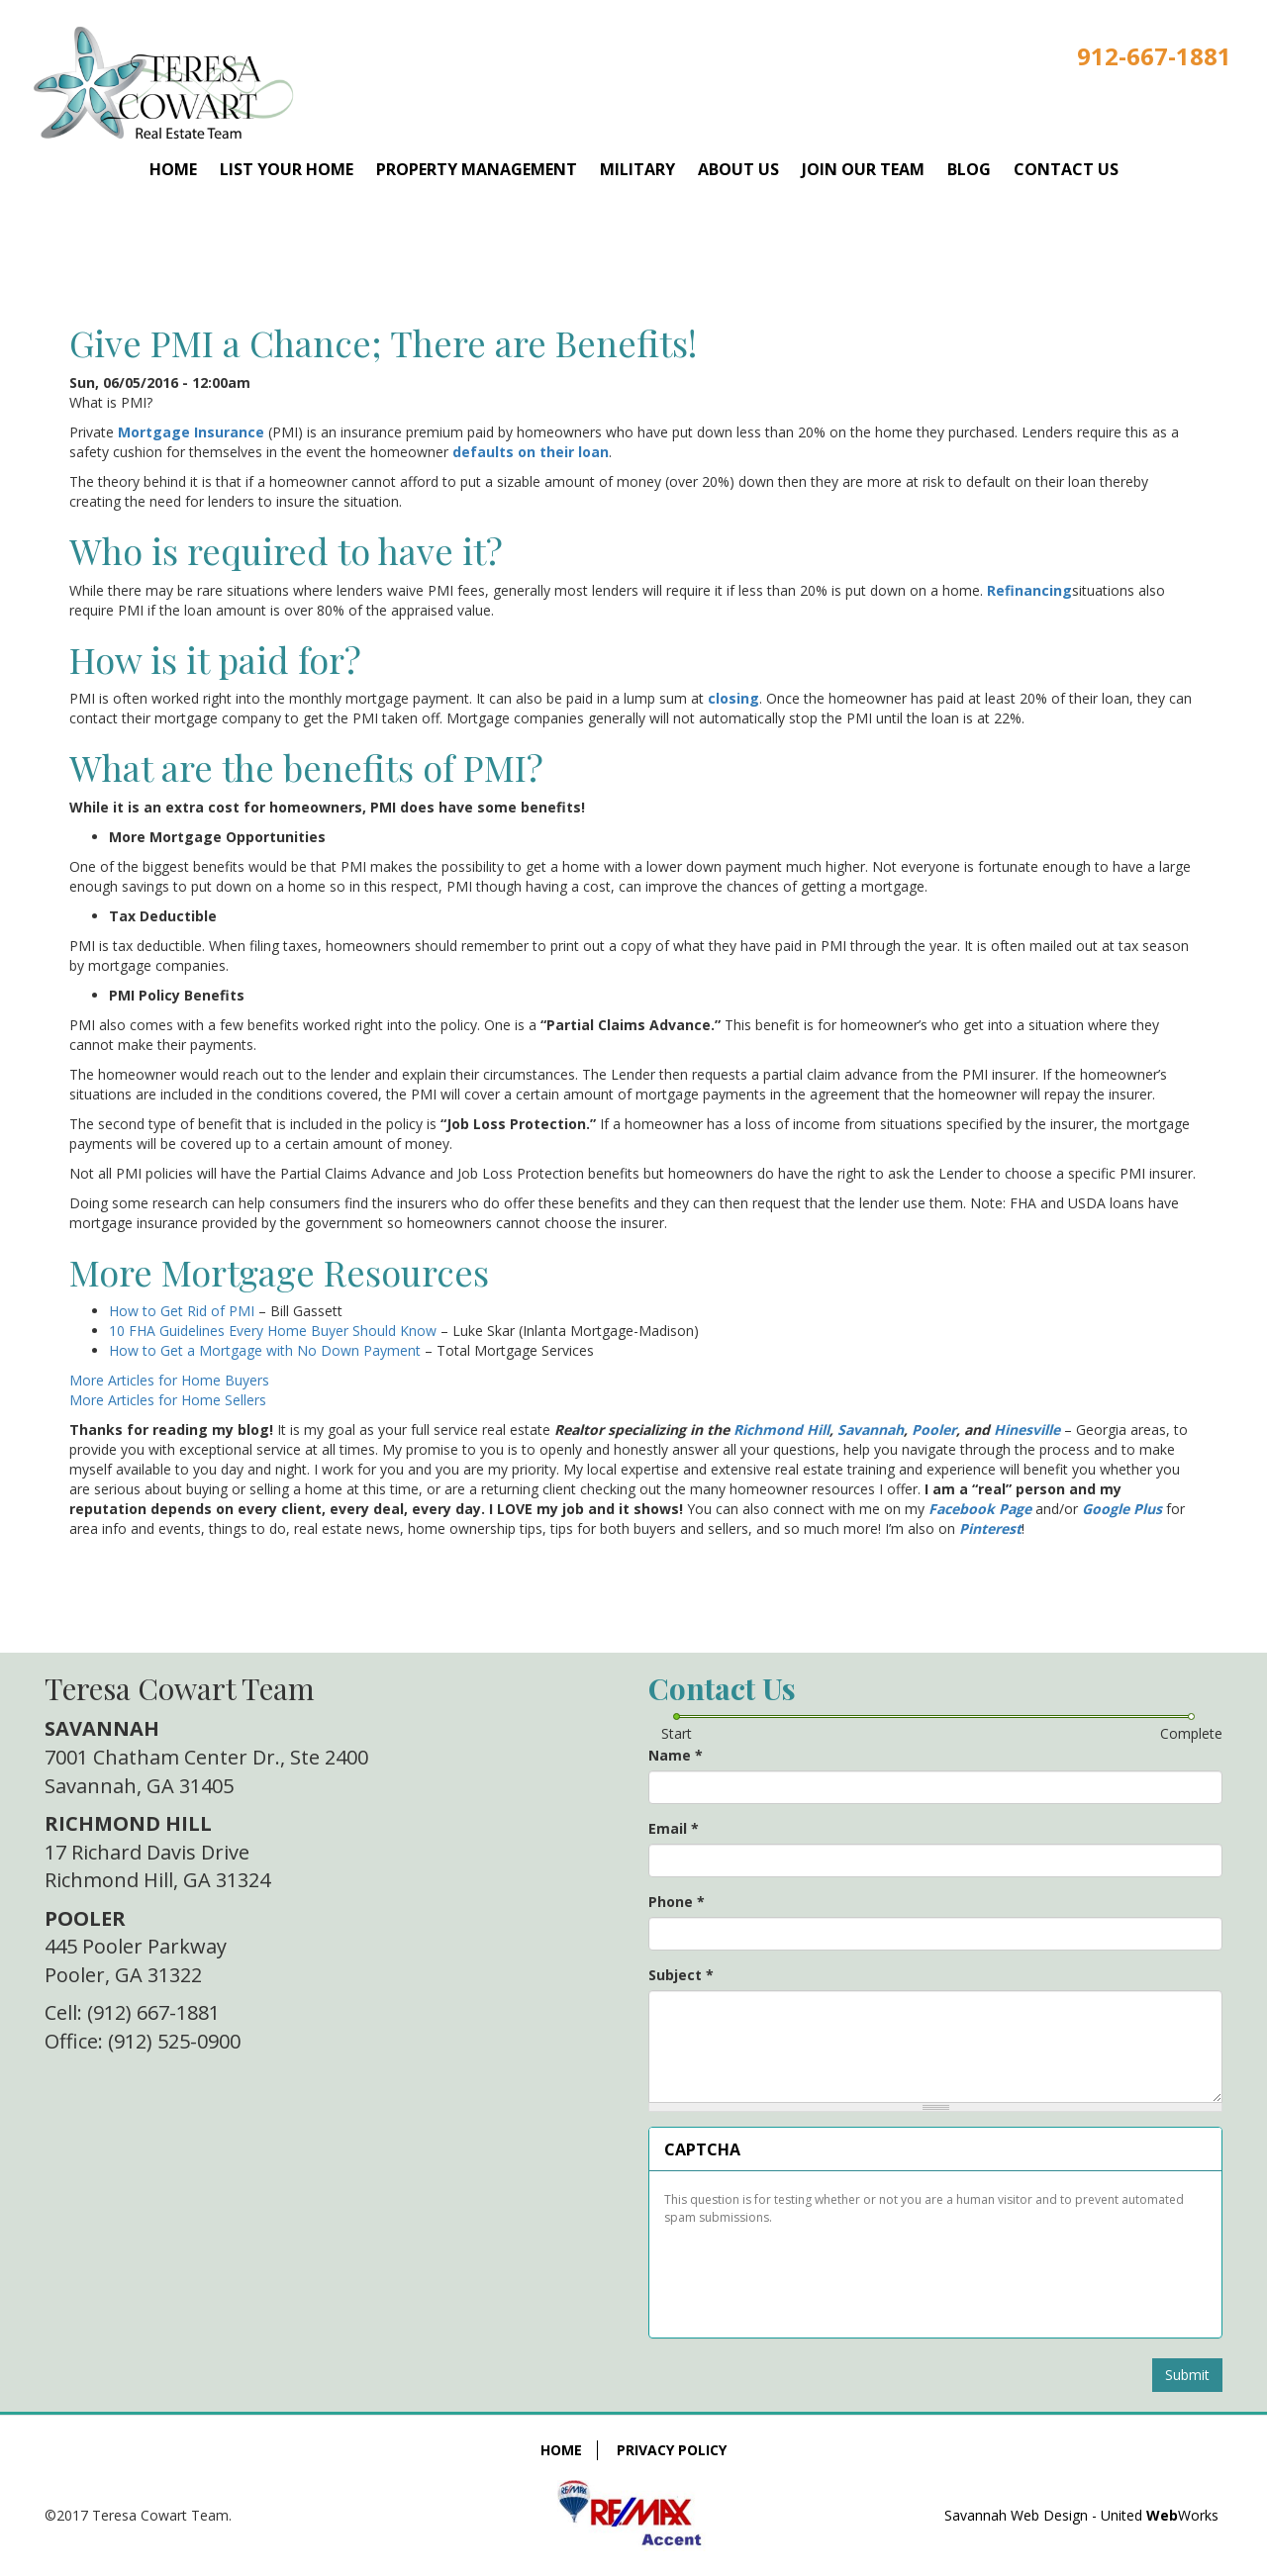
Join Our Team (863, 169)
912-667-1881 (1154, 56)
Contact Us (1066, 169)
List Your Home (286, 169)
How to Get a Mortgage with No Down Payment (265, 1350)
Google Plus (1122, 1508)
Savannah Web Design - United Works (1081, 2515)
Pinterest (990, 1528)
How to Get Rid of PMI (181, 1310)
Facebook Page (979, 1508)
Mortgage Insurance (191, 432)
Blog (969, 169)
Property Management (476, 169)
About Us (738, 169)
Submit (1187, 2374)
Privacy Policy (672, 2449)
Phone (676, 1901)
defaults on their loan (530, 451)
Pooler (934, 1429)
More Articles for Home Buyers (169, 1380)
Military (637, 169)
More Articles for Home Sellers (167, 1399)
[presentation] (813, 2274)
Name (675, 1755)
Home (173, 169)
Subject (681, 1974)
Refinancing (1029, 590)
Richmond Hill (781, 1429)
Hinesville (1027, 1429)
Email (673, 1828)
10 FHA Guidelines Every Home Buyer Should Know (273, 1330)
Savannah (870, 1429)
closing (733, 698)
